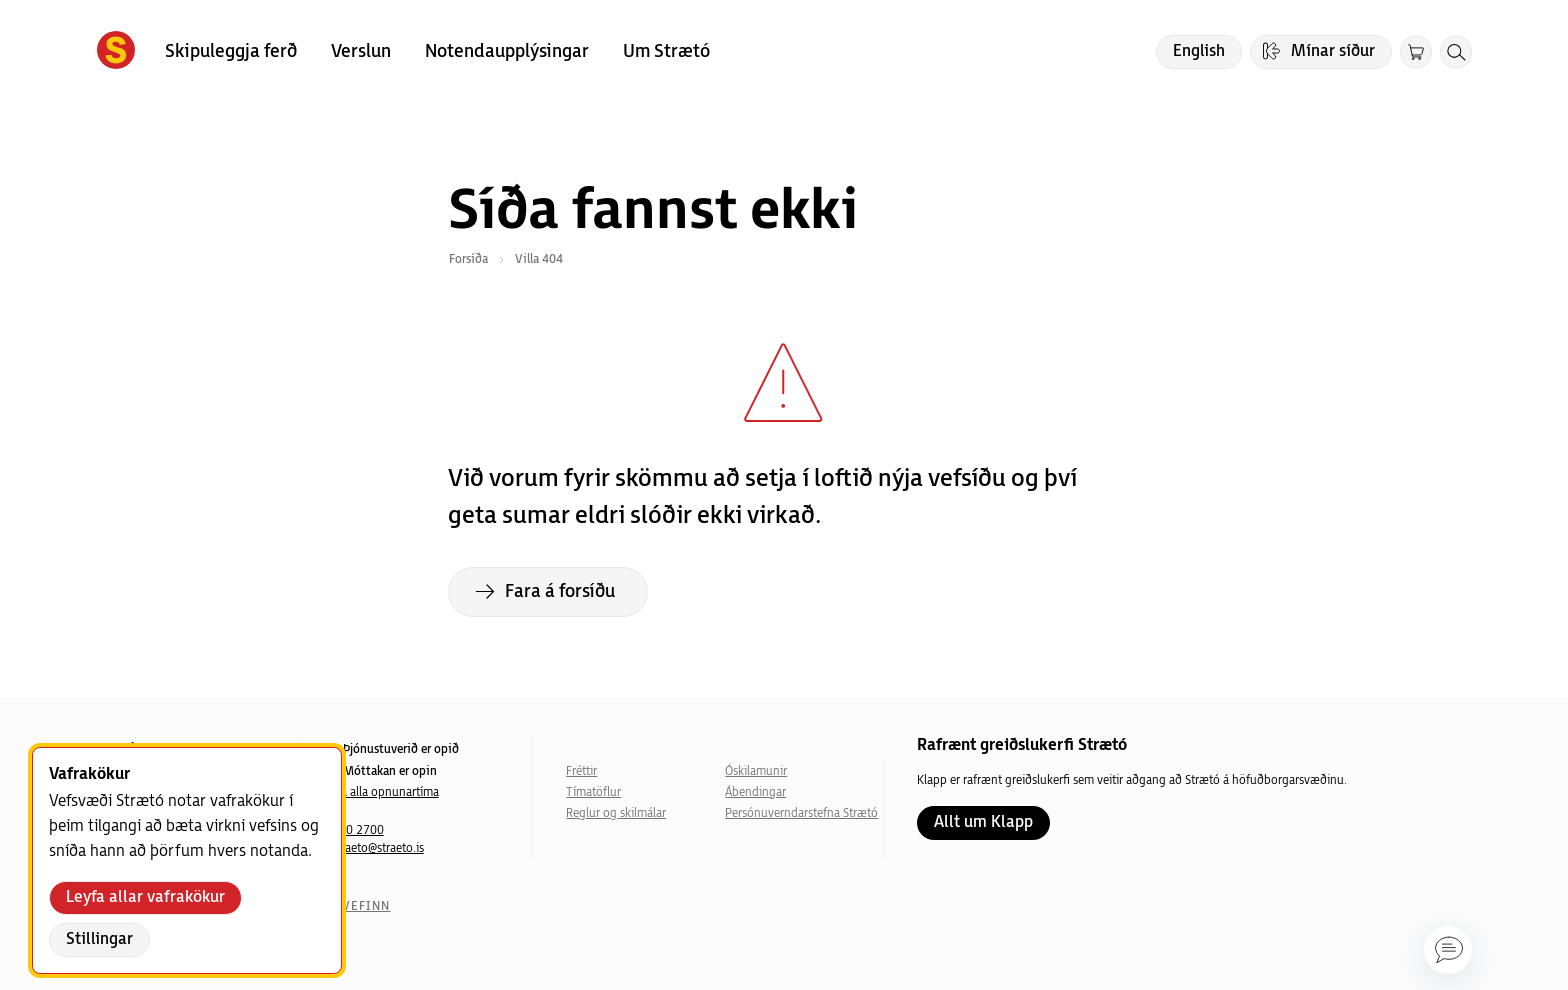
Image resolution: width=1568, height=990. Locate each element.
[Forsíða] (116, 52)
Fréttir (581, 771)
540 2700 (358, 830)
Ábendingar (755, 792)
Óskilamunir (756, 771)
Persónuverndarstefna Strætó (801, 813)
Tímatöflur (593, 792)
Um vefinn (353, 906)
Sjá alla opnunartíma (385, 792)
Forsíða (468, 259)
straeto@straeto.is (378, 848)
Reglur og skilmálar (616, 813)
